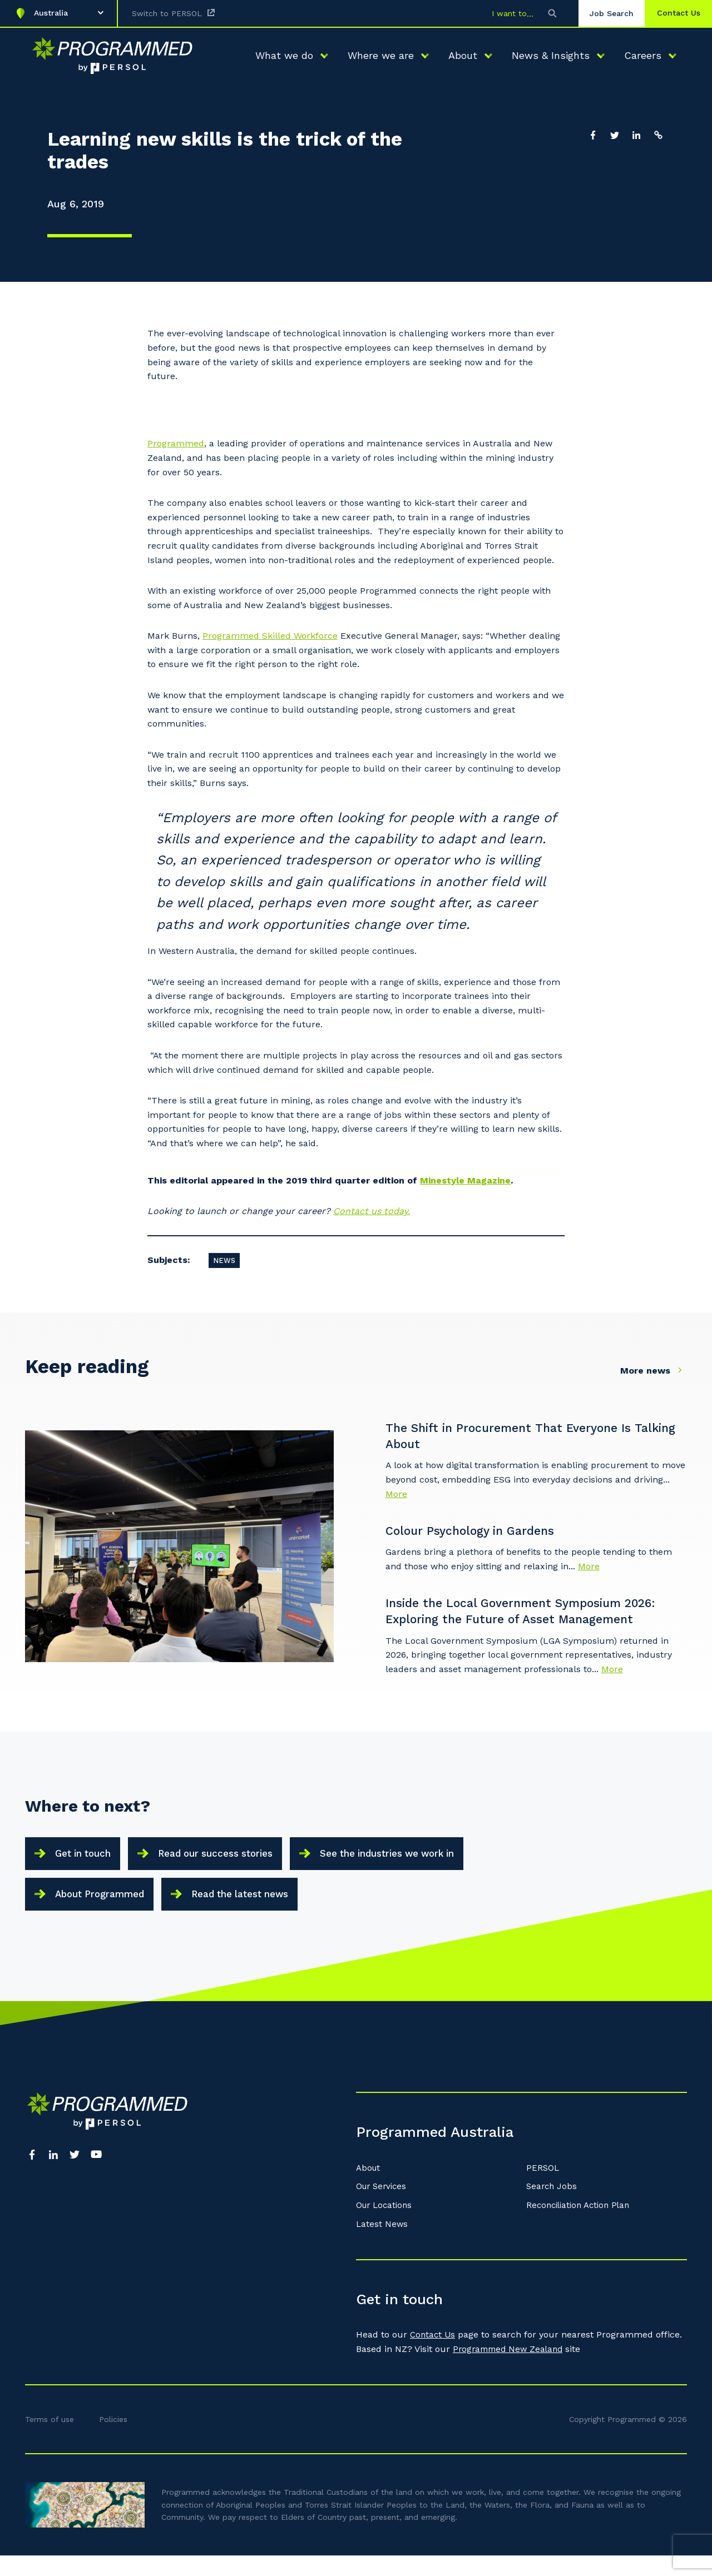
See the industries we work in (424, 1860)
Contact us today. (371, 1211)
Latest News (382, 2245)
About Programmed (106, 1909)
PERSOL (543, 2189)
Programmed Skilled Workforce (270, 635)
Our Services (383, 2207)
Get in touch (88, 1860)
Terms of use (49, 2439)
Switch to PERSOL (167, 13)
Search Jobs (552, 2207)
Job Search (602, 13)
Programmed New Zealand (510, 2370)
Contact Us (433, 2355)
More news (653, 1370)
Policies (113, 2439)
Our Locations (386, 2226)
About (369, 2189)
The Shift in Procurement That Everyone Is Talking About (523, 1437)
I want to (499, 13)
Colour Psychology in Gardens (484, 1533)
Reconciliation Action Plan (581, 2226)
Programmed (175, 443)
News (224, 1260)
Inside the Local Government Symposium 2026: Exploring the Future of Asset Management (537, 1614)
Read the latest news (261, 1909)
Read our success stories (234, 1860)
